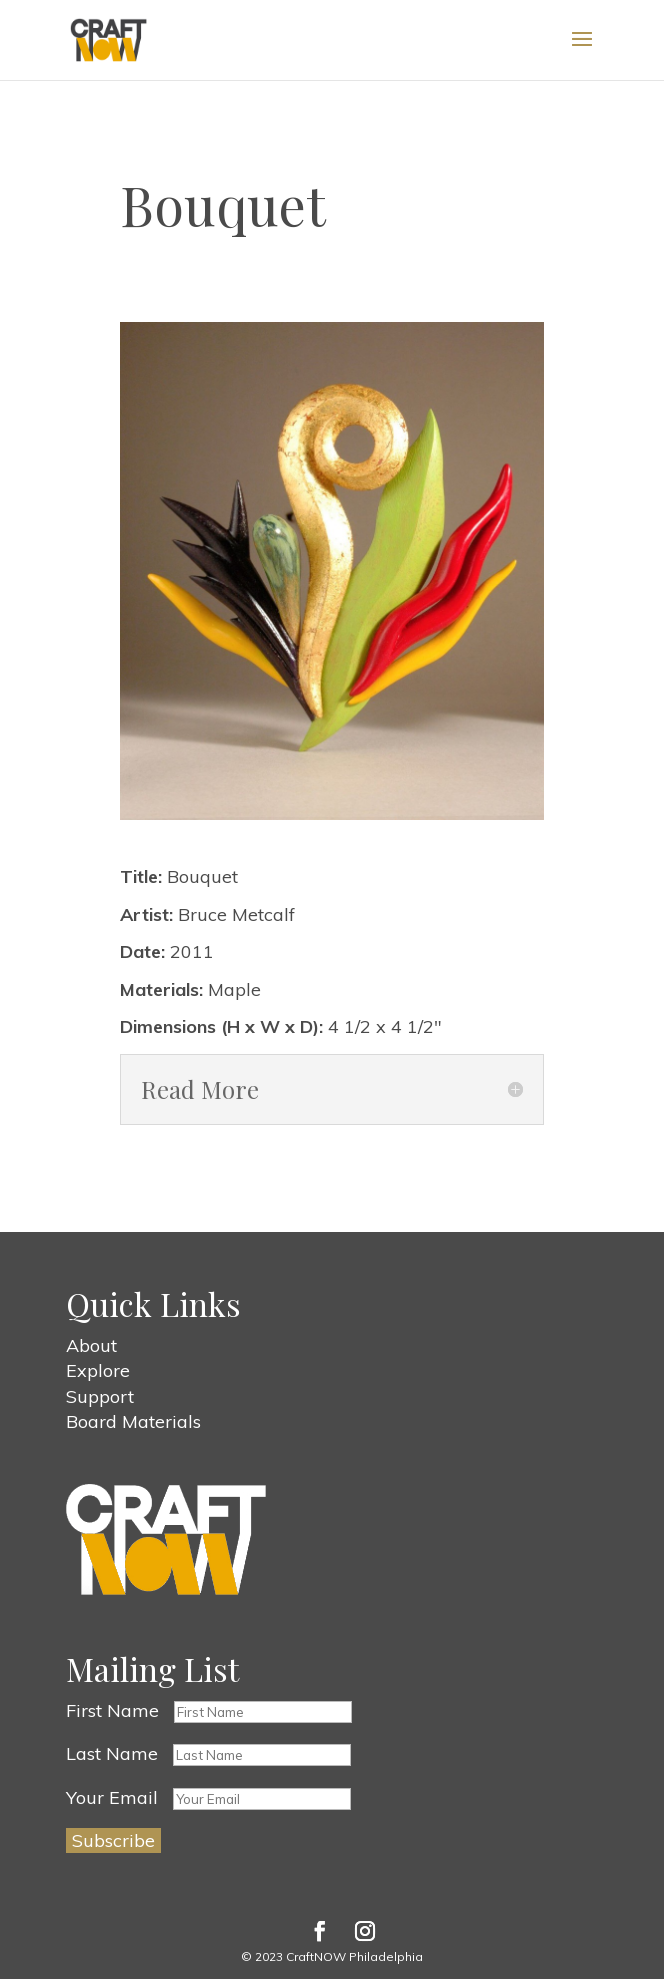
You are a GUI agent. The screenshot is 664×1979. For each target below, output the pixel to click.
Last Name (112, 1753)
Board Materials (133, 1421)
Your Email (112, 1797)
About (91, 1345)
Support (100, 1396)
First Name (112, 1710)
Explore (98, 1370)
